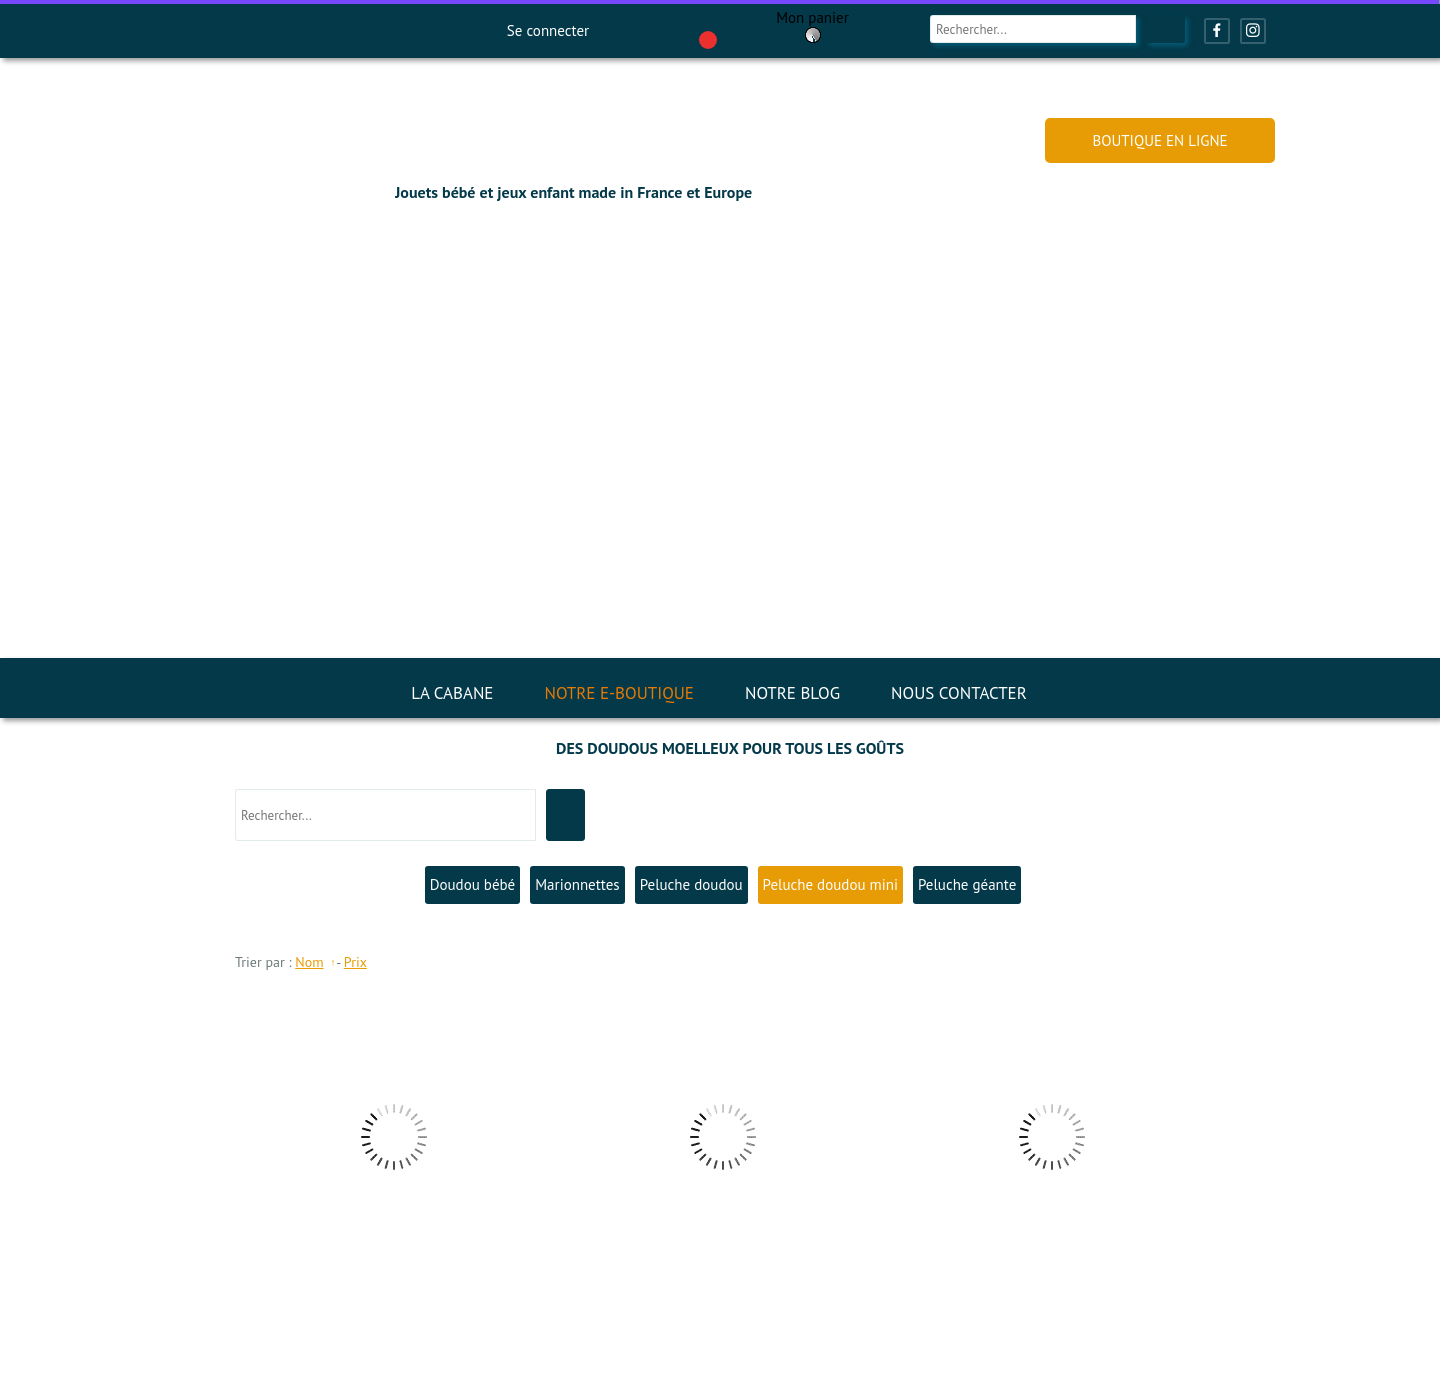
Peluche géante (967, 884)
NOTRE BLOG (792, 693)
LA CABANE (452, 693)
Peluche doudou (691, 884)
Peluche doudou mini (830, 884)
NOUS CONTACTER (959, 693)
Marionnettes (577, 884)
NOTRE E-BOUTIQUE (619, 693)
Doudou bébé (473, 884)
